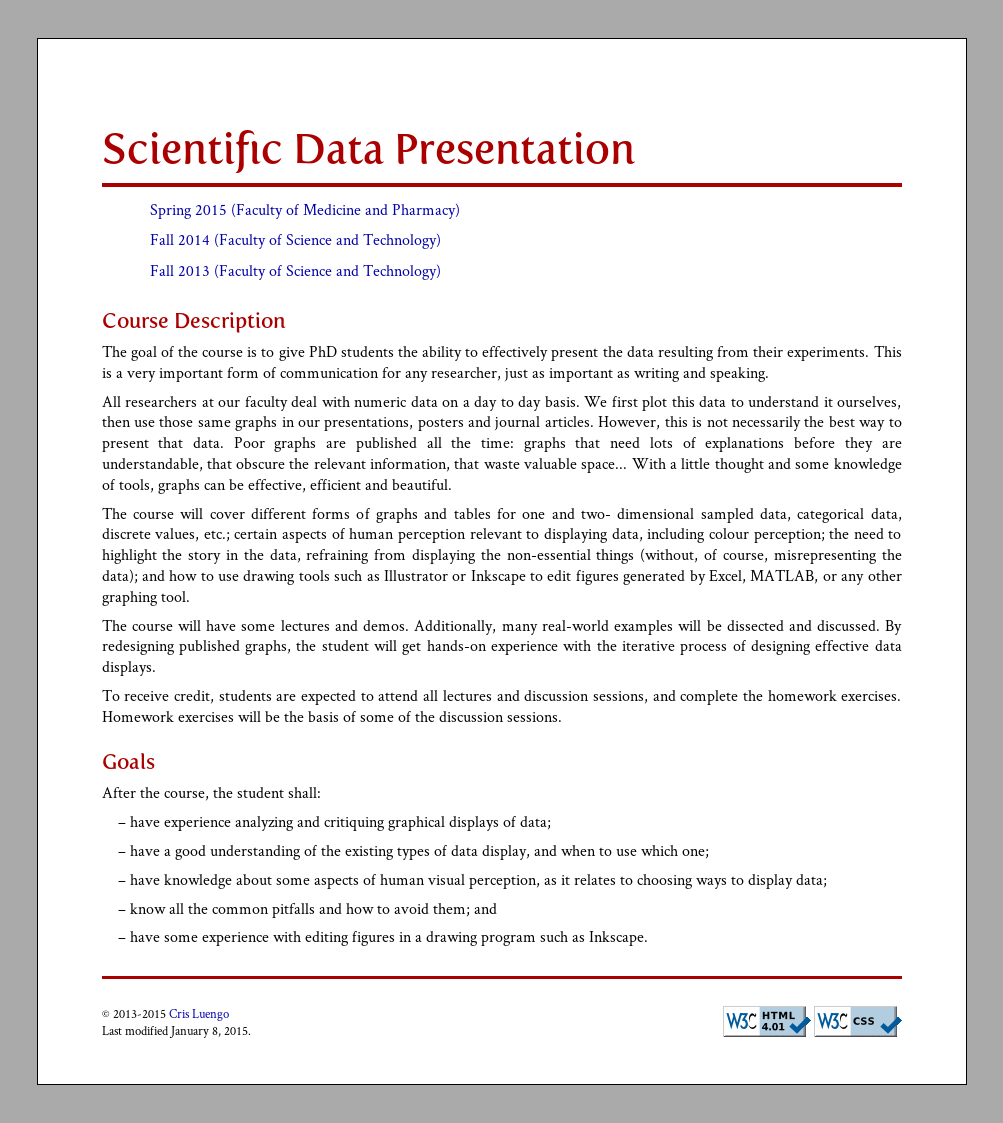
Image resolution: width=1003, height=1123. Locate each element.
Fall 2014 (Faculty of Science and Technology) (295, 239)
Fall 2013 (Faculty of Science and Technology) (295, 270)
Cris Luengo (199, 1013)
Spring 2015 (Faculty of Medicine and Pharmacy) (305, 209)
